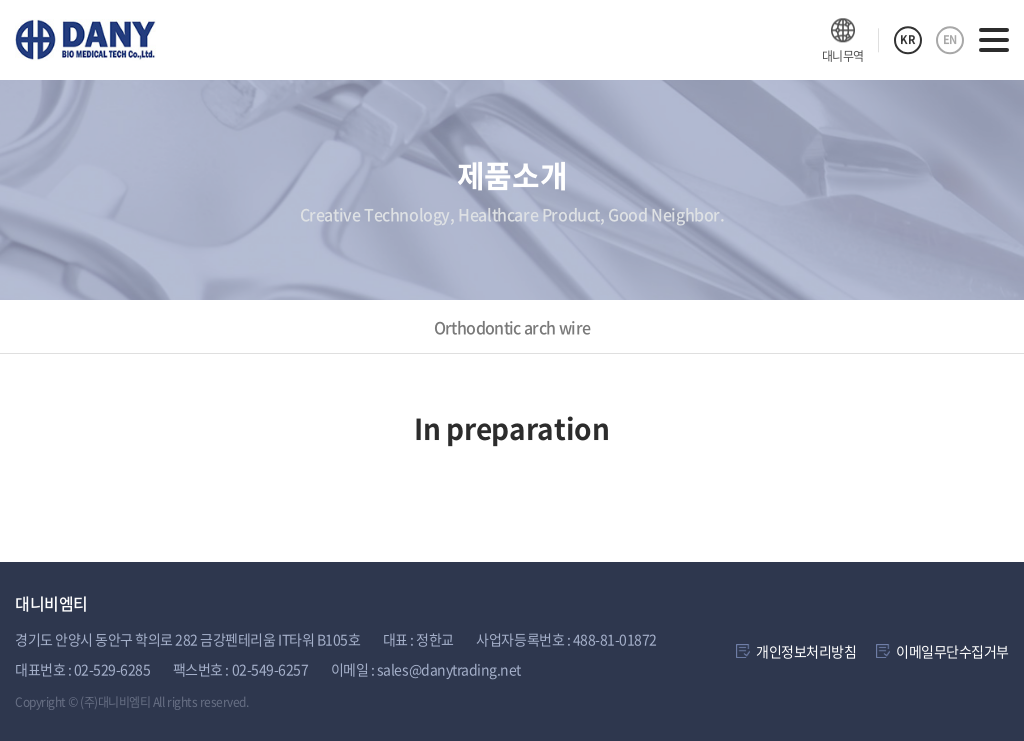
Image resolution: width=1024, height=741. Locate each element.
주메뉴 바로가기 (0, 0)
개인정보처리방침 (806, 651)
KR (907, 39)
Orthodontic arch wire (512, 327)
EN (950, 39)
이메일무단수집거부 (952, 651)
